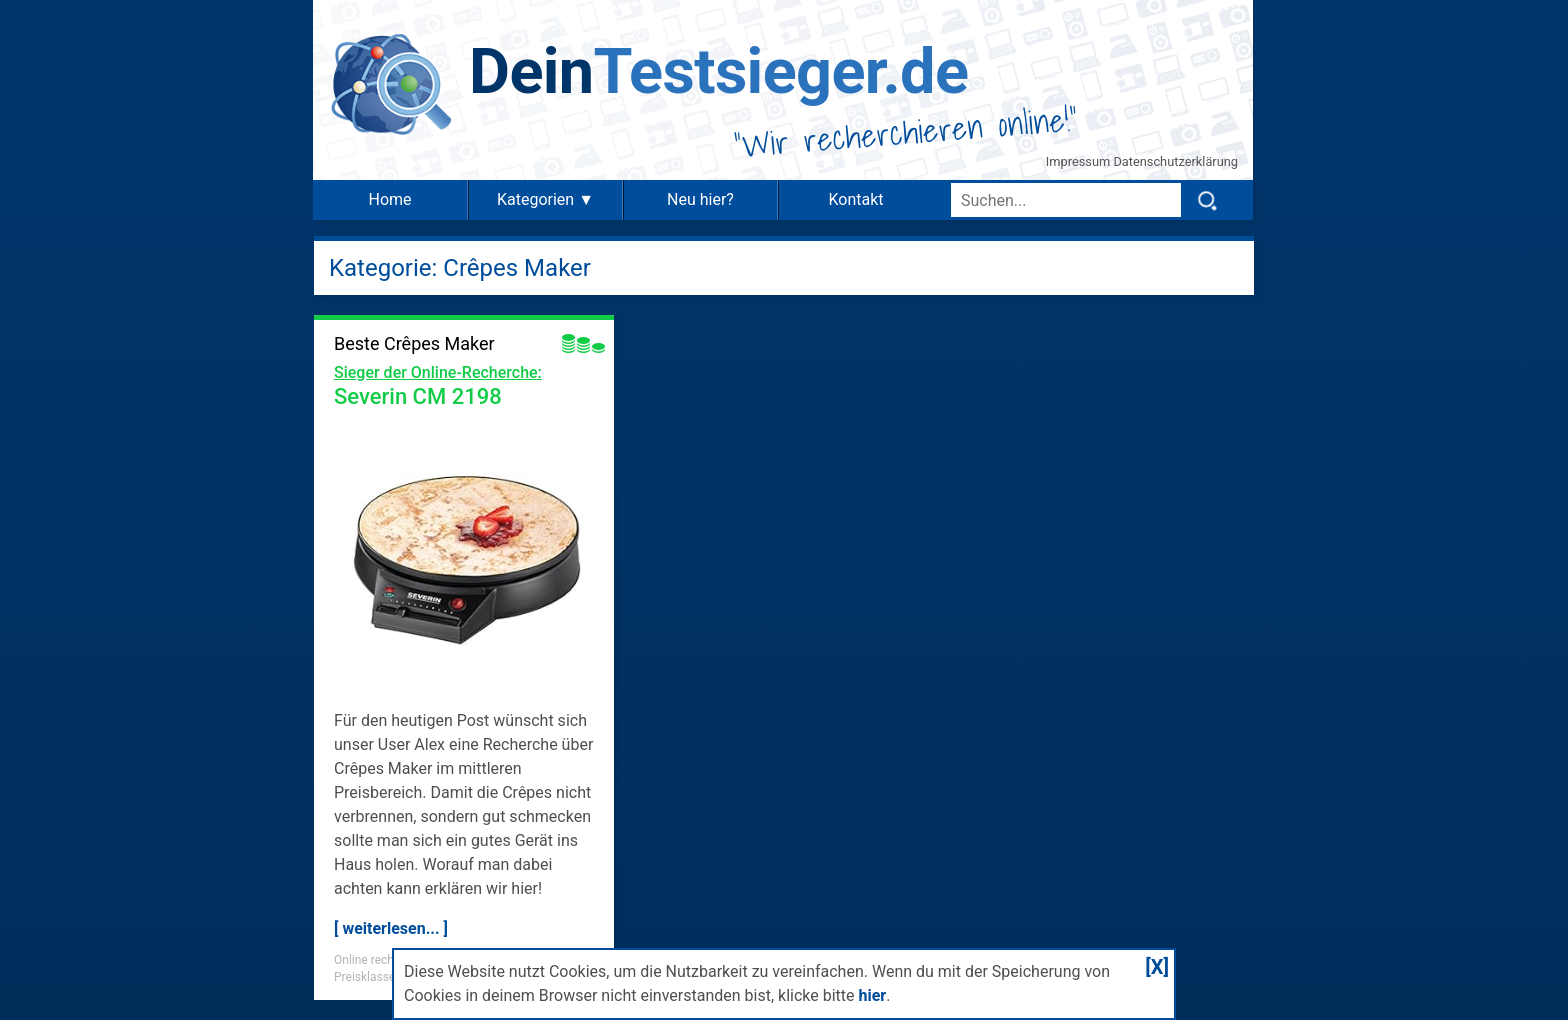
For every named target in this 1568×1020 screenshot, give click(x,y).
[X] (1157, 967)
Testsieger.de (718, 71)
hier (872, 995)
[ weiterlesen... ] (391, 928)
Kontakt (855, 199)
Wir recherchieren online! (906, 132)
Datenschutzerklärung (1175, 161)
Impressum (1080, 161)
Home (389, 199)
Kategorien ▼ (545, 199)
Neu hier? (700, 199)
